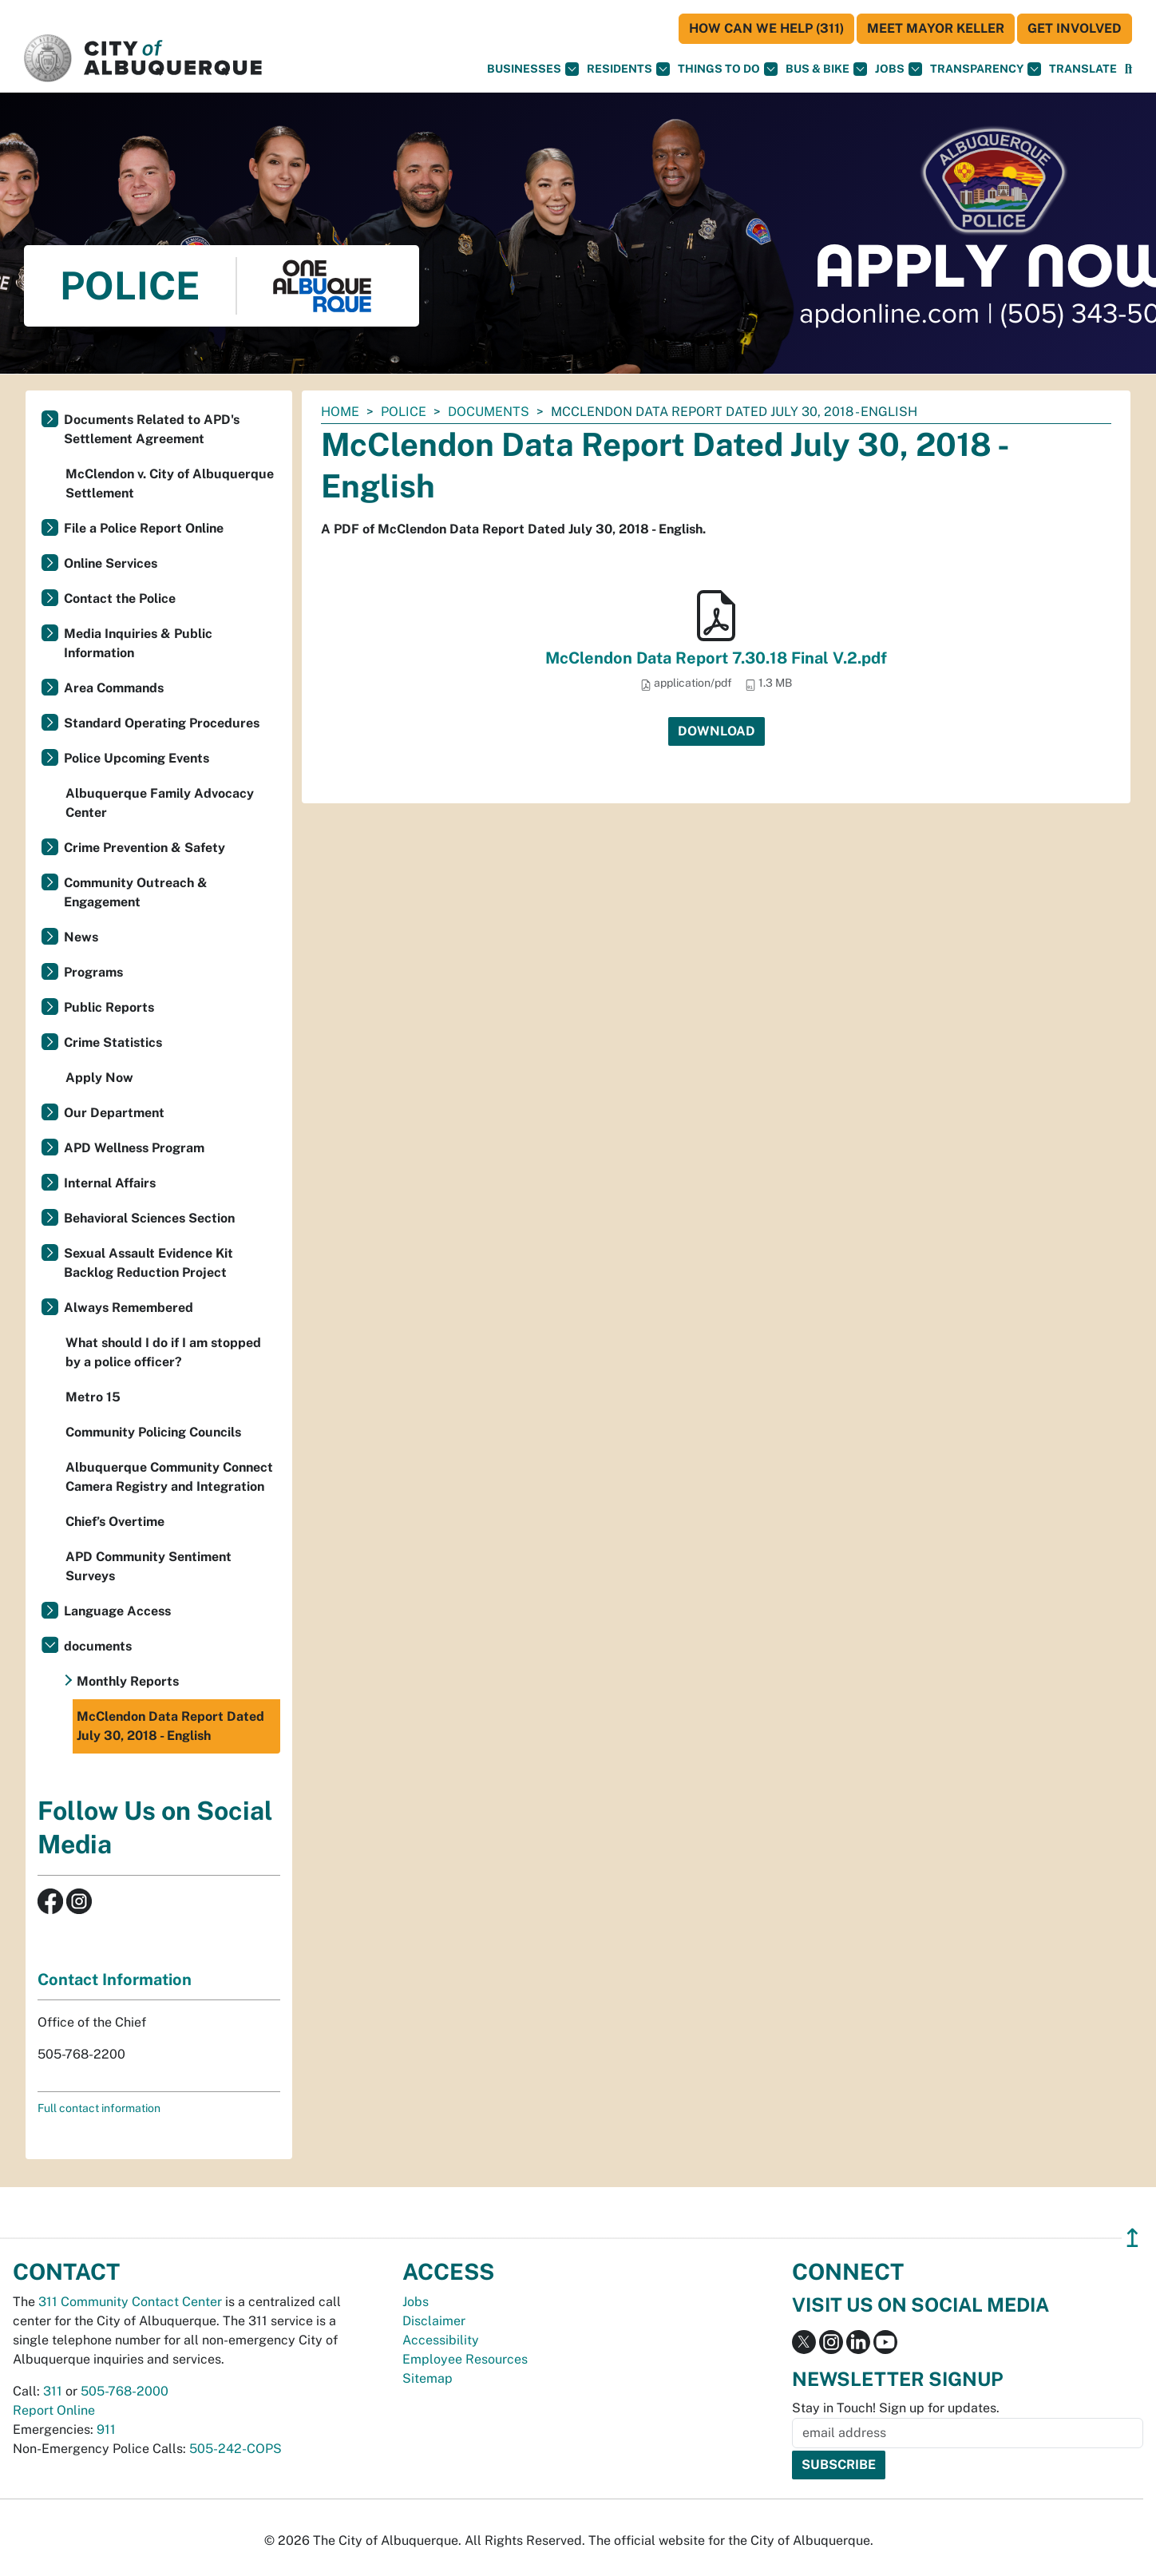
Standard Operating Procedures (161, 723)
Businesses (533, 69)
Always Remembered (128, 1307)
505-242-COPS (235, 2448)
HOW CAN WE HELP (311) (766, 28)
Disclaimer (433, 2320)
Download (716, 731)
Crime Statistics (113, 1042)
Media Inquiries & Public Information (138, 643)
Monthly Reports (128, 1681)
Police (403, 411)
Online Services (110, 563)
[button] (1083, 69)
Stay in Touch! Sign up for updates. (896, 2407)
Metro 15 (93, 1397)
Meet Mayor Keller (935, 28)
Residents (628, 69)
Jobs (898, 69)
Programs (93, 972)
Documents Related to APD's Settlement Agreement (152, 429)
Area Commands (114, 688)
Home (340, 411)
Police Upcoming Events (136, 758)
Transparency (985, 69)
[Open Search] (1128, 69)
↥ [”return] (1132, 2238)
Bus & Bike (826, 69)
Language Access (117, 1611)
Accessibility (440, 2340)
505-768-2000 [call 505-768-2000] (124, 2391)
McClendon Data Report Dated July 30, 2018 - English (170, 1726)
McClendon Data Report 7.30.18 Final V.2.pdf (716, 658)
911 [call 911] (106, 2429)
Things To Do (728, 69)
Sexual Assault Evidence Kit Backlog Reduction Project (148, 1263)
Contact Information (115, 1979)
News (81, 937)
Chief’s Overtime (114, 1521)
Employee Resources (465, 2359)
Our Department (114, 1112)
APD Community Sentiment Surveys (148, 1566)
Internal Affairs (110, 1183)
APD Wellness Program (134, 1147)
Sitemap (427, 2378)
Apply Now (99, 1077)
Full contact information (99, 2108)
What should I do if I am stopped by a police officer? (163, 1352)
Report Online (54, 2410)
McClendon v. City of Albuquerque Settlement (169, 483)
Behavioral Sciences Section (149, 1218)
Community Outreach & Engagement (136, 892)
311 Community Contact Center (130, 2301)
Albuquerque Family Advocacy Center (159, 803)
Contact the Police (120, 598)
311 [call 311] (52, 2391)
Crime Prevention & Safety (144, 847)
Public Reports (109, 1007)
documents (488, 411)
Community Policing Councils (153, 1432)
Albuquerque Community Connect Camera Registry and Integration (169, 1477)
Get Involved (1074, 28)
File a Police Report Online (144, 528)
